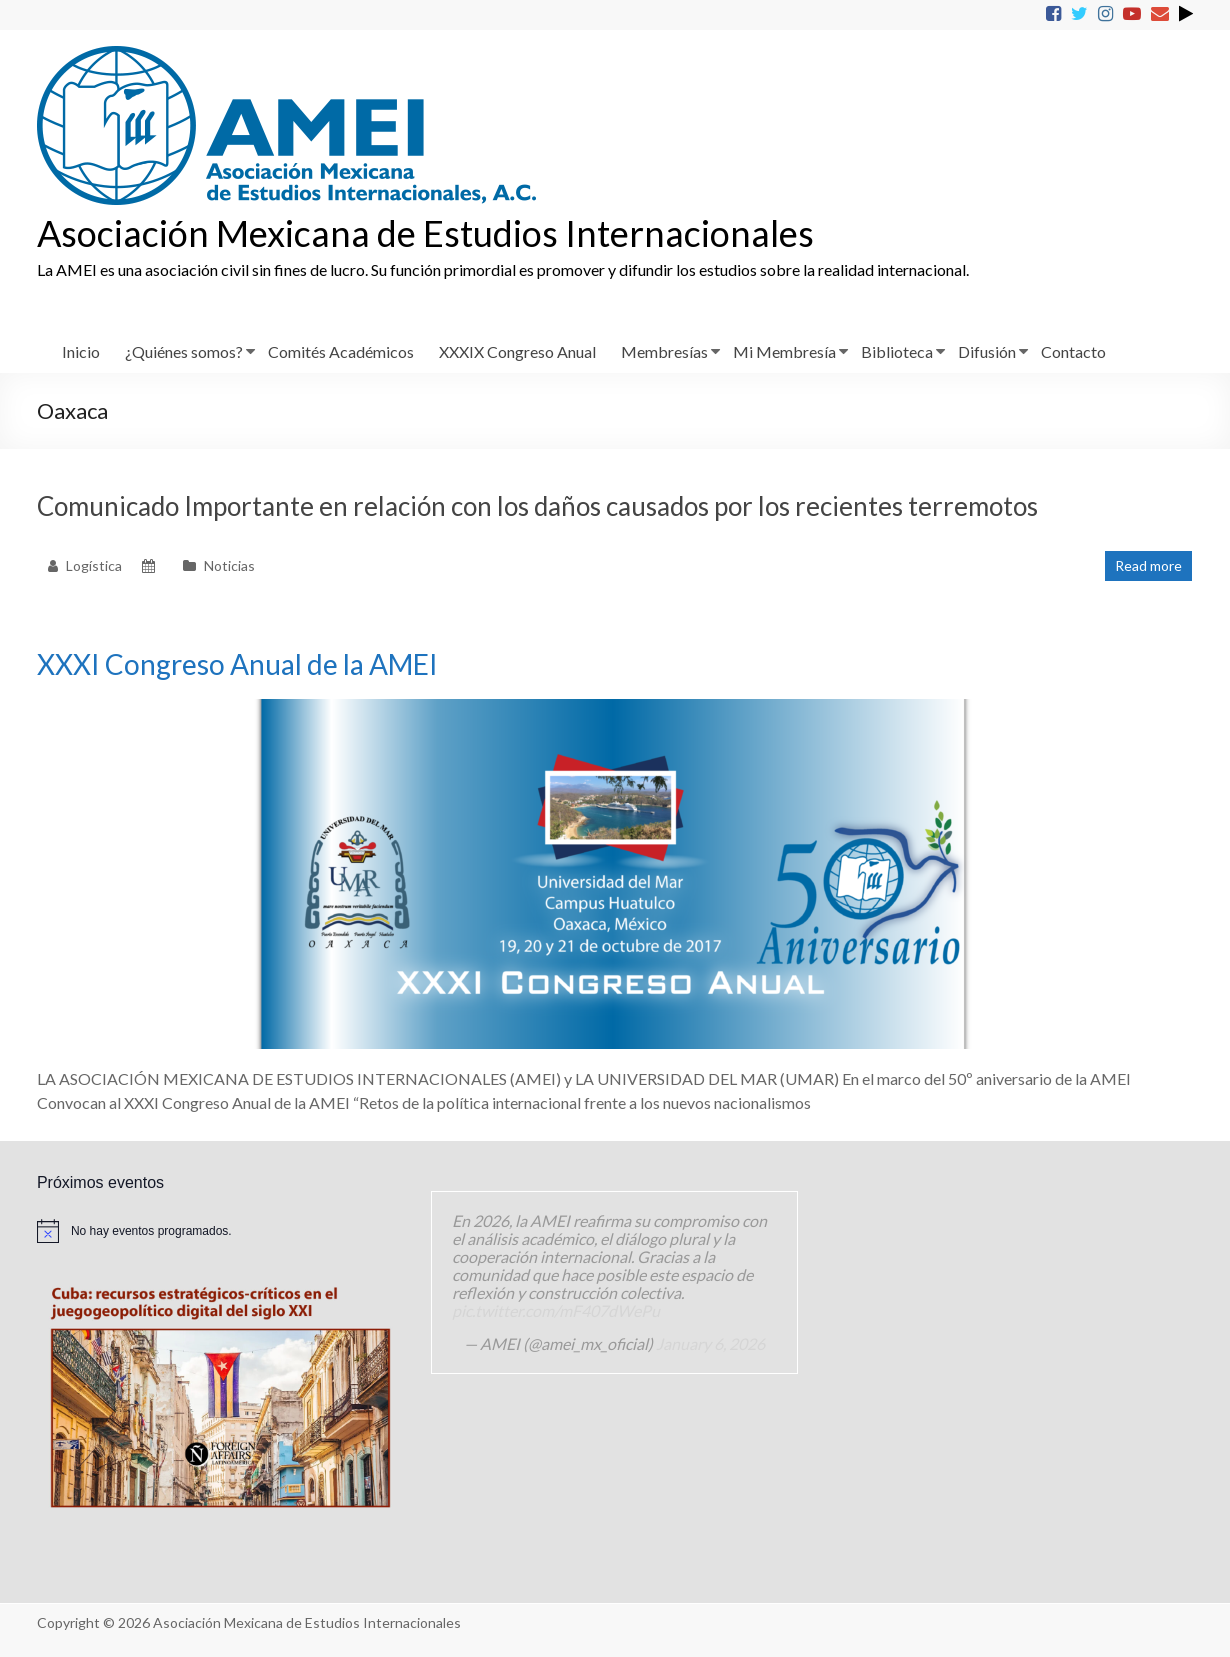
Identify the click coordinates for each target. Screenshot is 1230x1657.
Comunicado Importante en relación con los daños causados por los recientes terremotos (537, 506)
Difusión (987, 351)
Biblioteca (897, 351)
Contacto (1073, 351)
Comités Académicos (341, 351)
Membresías (664, 351)
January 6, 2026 (710, 1343)
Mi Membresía (784, 351)
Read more (1148, 565)
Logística (94, 565)
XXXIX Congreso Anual (517, 351)
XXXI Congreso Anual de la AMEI (237, 664)
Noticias (229, 565)
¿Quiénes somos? (184, 351)
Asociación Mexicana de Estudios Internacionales (425, 233)
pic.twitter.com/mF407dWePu (556, 1310)
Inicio (81, 351)
